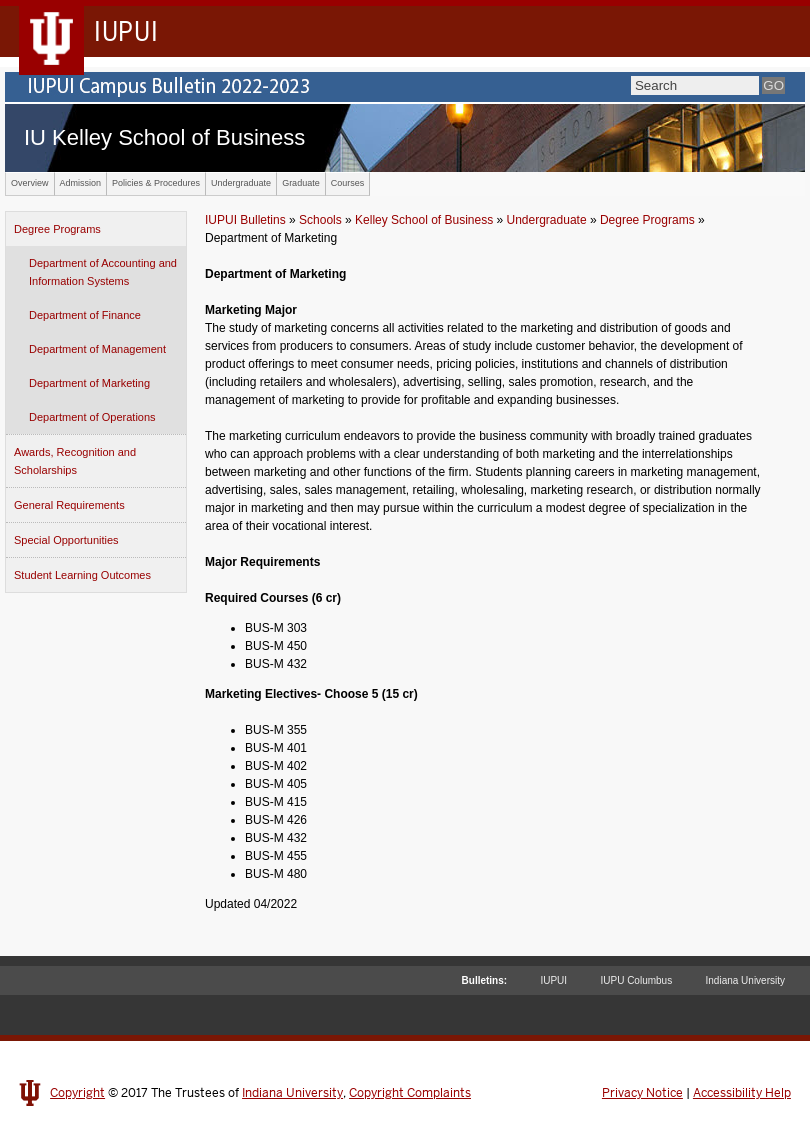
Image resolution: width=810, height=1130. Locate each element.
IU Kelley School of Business (164, 137)
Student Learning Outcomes (82, 575)
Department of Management (97, 349)
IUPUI (553, 980)
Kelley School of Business (424, 220)
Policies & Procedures (156, 183)
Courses (348, 183)
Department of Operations (92, 417)
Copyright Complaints (410, 1093)
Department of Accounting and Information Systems (103, 272)
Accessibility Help (742, 1093)
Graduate (301, 183)
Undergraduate (241, 183)
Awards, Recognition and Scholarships (75, 461)
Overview (30, 183)
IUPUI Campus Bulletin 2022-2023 (405, 87)
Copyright (77, 1093)
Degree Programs (57, 229)
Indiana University (745, 980)
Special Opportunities (66, 540)
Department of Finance (85, 315)
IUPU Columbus (636, 980)
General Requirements (69, 505)
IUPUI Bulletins (245, 220)
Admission (81, 183)
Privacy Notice (642, 1093)
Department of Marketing (89, 383)
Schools (320, 220)
